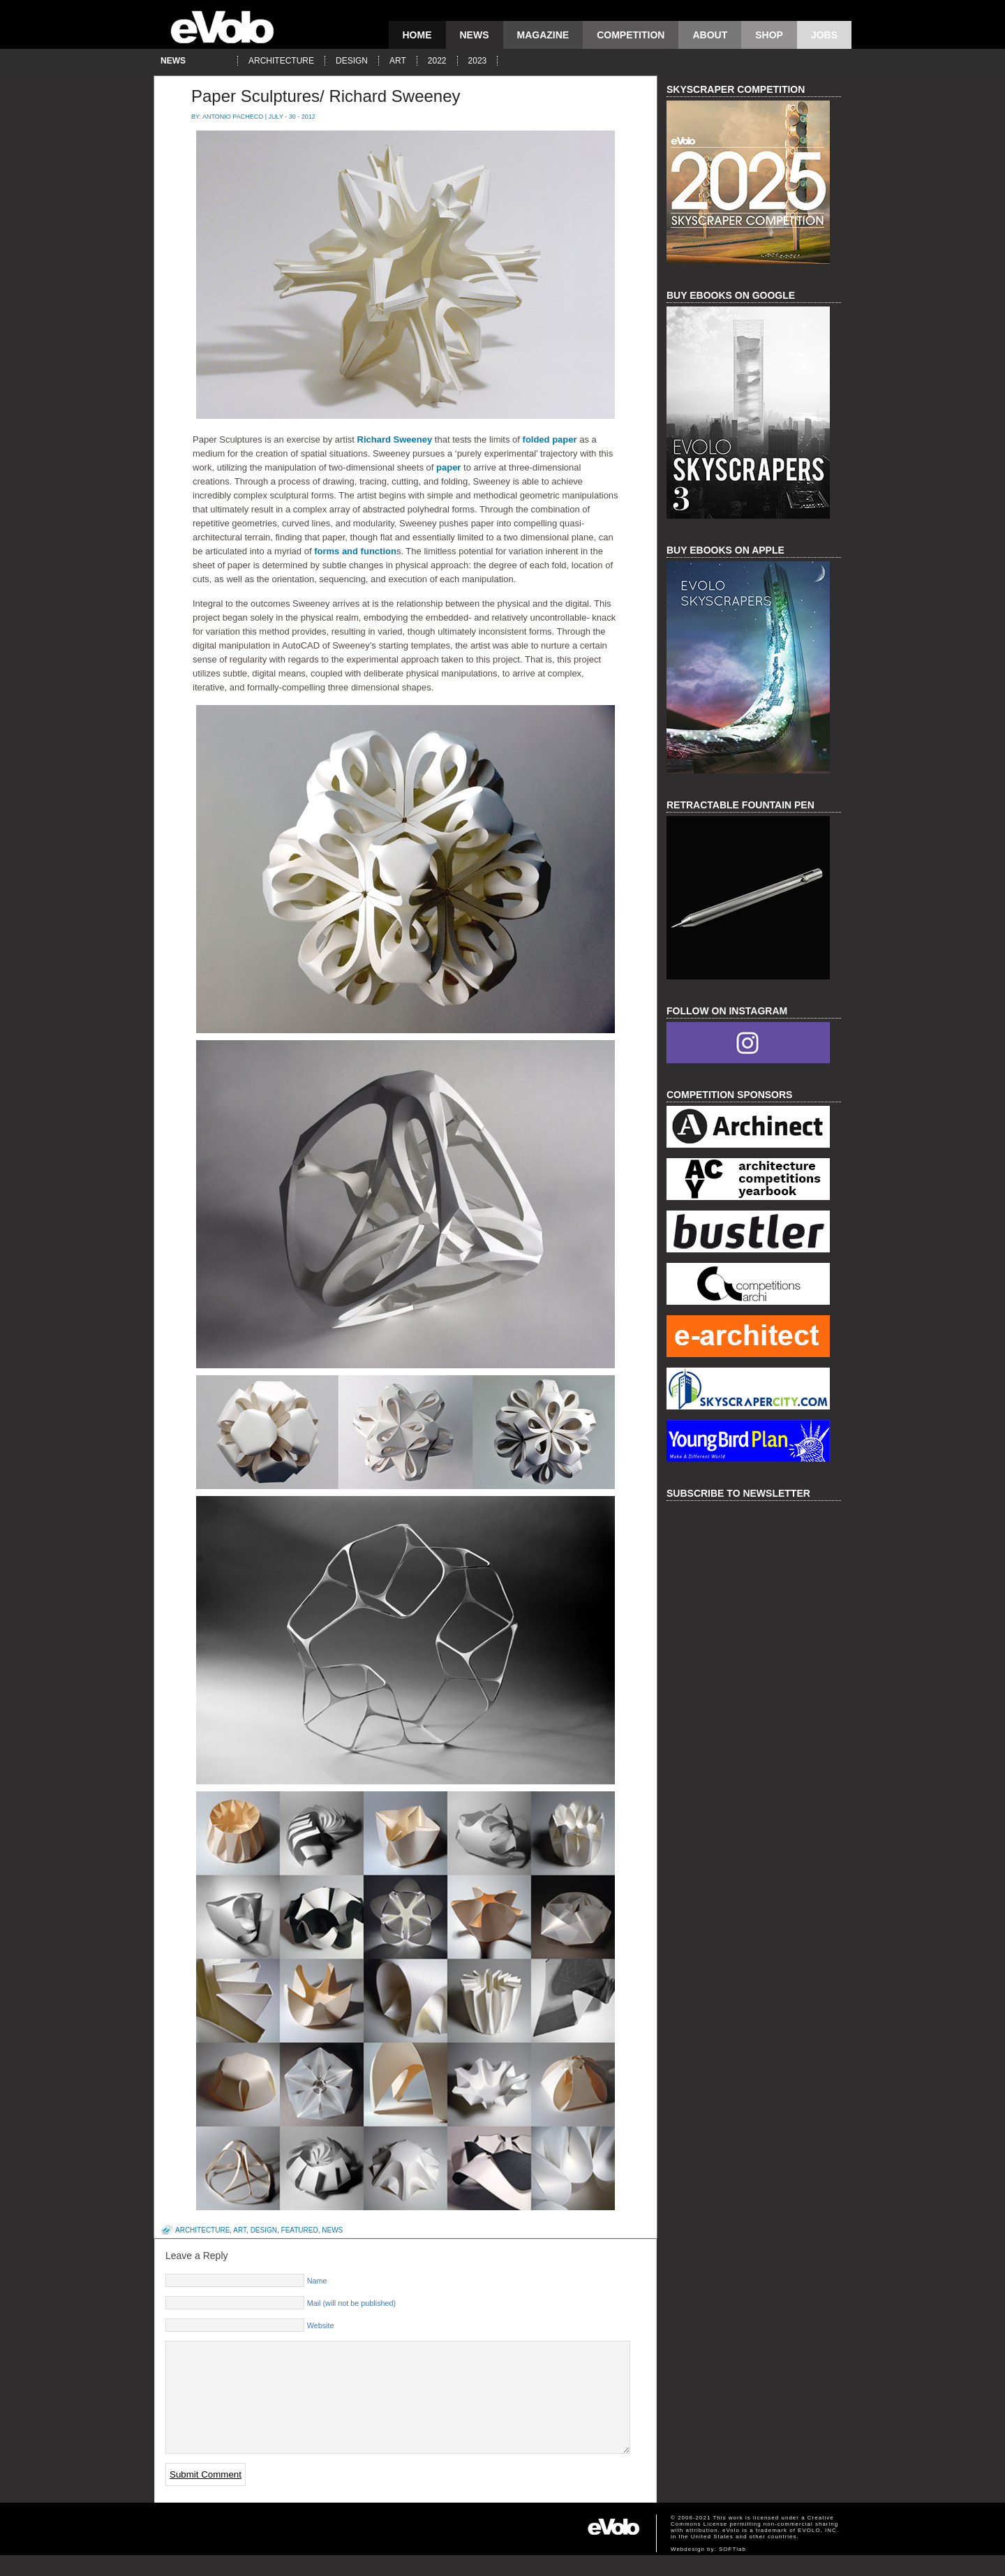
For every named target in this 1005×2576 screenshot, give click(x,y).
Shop (769, 34)
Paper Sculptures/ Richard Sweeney (326, 96)
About (709, 34)
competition (630, 34)
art (397, 61)
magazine (543, 34)
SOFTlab (732, 2570)
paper (449, 467)
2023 (477, 61)
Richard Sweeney (395, 439)
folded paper (548, 439)
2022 (437, 61)
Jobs (824, 34)
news (474, 34)
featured (299, 2230)
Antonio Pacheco (232, 116)
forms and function (355, 551)
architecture (281, 61)
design (352, 61)
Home (417, 34)
